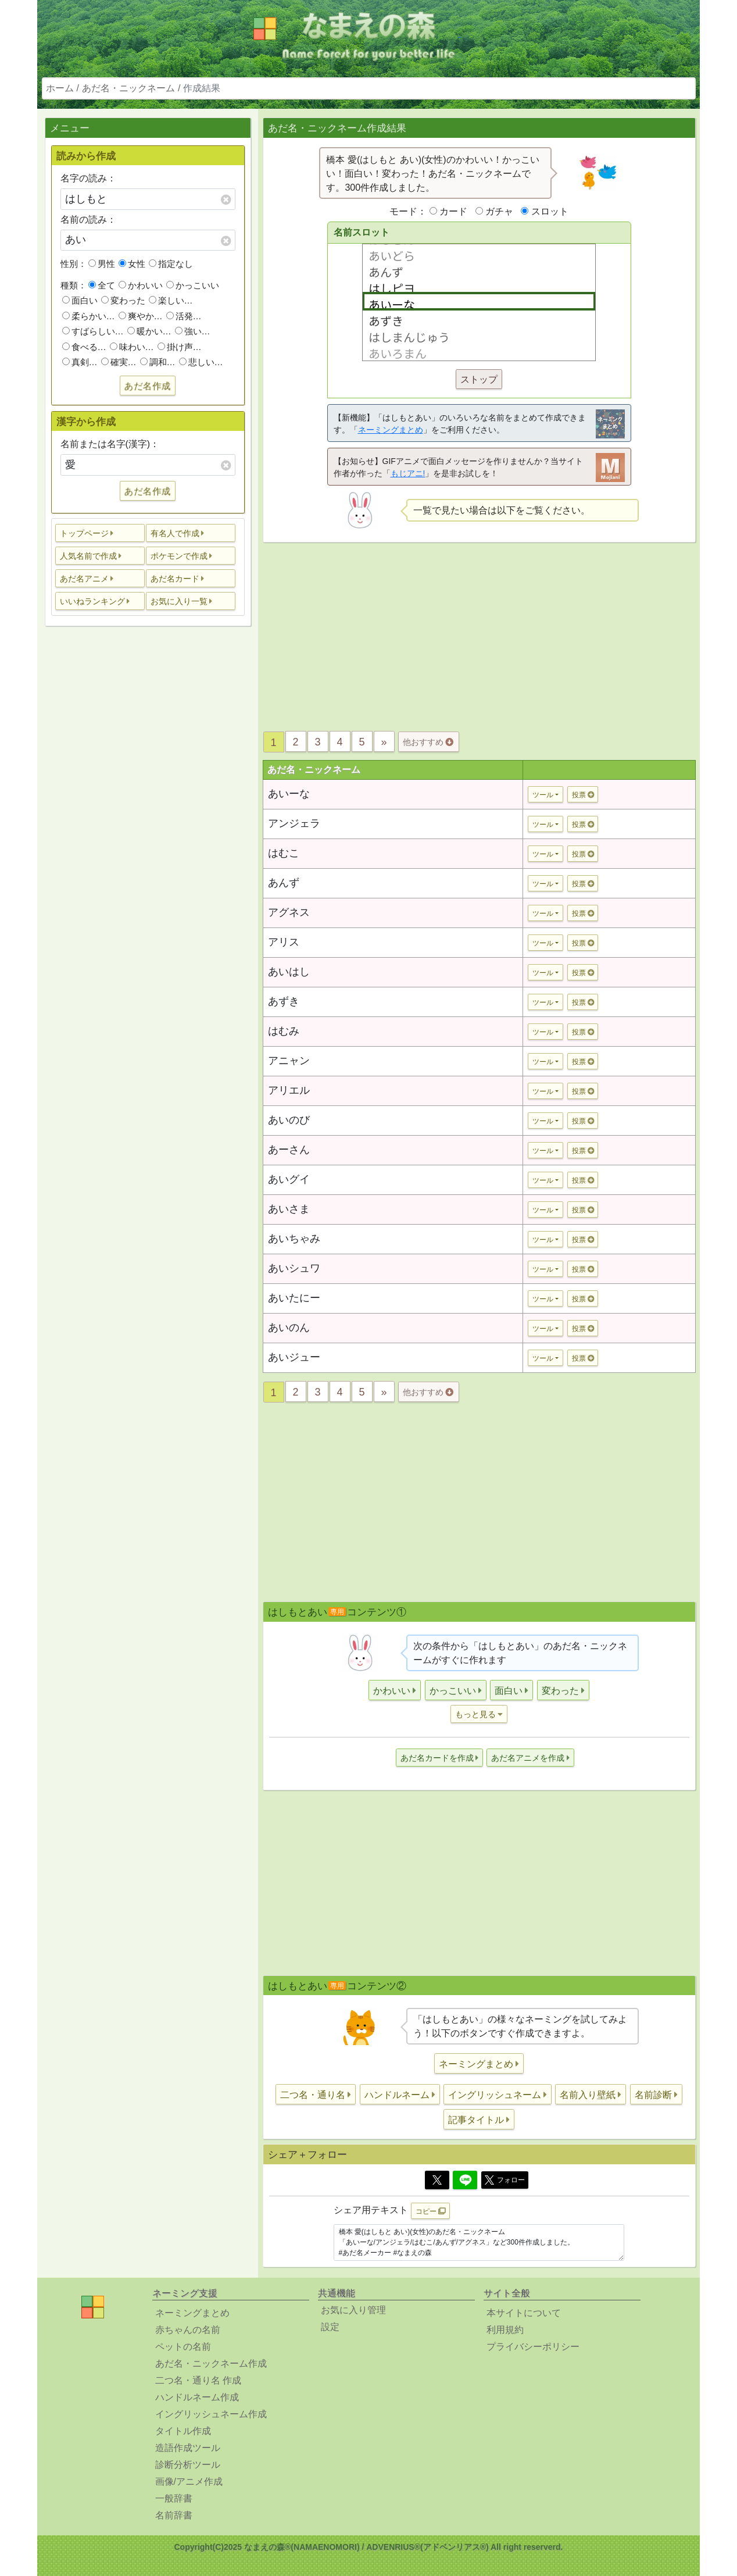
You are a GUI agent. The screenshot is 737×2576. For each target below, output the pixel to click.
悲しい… (201, 362)
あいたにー (294, 1298)
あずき (283, 1001)
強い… (192, 331)
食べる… (84, 347)
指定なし (171, 264)
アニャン (289, 1060)
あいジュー (294, 1357)
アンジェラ (294, 823)
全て (101, 285)
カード (453, 211)
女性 (132, 264)
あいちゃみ (294, 1238)
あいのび (289, 1120)
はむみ (283, 1031)
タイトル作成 (183, 2431)
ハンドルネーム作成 (197, 2397)
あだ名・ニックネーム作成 (211, 2363)
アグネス (289, 912)
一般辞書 (173, 2498)
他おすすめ (428, 742)
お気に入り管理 (353, 2310)
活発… (184, 316)
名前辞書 (173, 2515)
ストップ (479, 379)
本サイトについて (523, 2313)
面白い (80, 300)
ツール (542, 795)
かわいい (141, 285)
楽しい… (171, 300)
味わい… (132, 347)
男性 (101, 264)
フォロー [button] (505, 2180)
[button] (100, 533)
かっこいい (192, 285)
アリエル (289, 1090)
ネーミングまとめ (390, 429)
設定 (330, 2327)
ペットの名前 (183, 2347)
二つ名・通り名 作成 (198, 2380)
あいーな (289, 794)
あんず (283, 883)
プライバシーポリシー (532, 2347)
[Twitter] (437, 2180)
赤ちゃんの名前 (187, 2330)
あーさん (289, 1149)
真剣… (80, 362)
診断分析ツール (187, 2465)
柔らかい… (88, 316)
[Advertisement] (147, 818)
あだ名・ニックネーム (128, 88)
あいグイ (289, 1179)
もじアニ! (408, 473)
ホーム (60, 88)
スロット (549, 211)
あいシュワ (294, 1268)
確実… (119, 362)
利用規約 (505, 2330)
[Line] (465, 2180)
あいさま (289, 1209)
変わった (123, 300)
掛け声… (180, 347)
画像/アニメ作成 (189, 2481)
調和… (158, 362)
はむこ (283, 853)
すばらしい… (93, 331)
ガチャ (499, 211)
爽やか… (141, 316)
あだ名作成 (147, 386)
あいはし (289, 971)
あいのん (289, 1327)
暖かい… (149, 331)
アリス (283, 942)
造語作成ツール (187, 2448)
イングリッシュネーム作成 (211, 2414)
